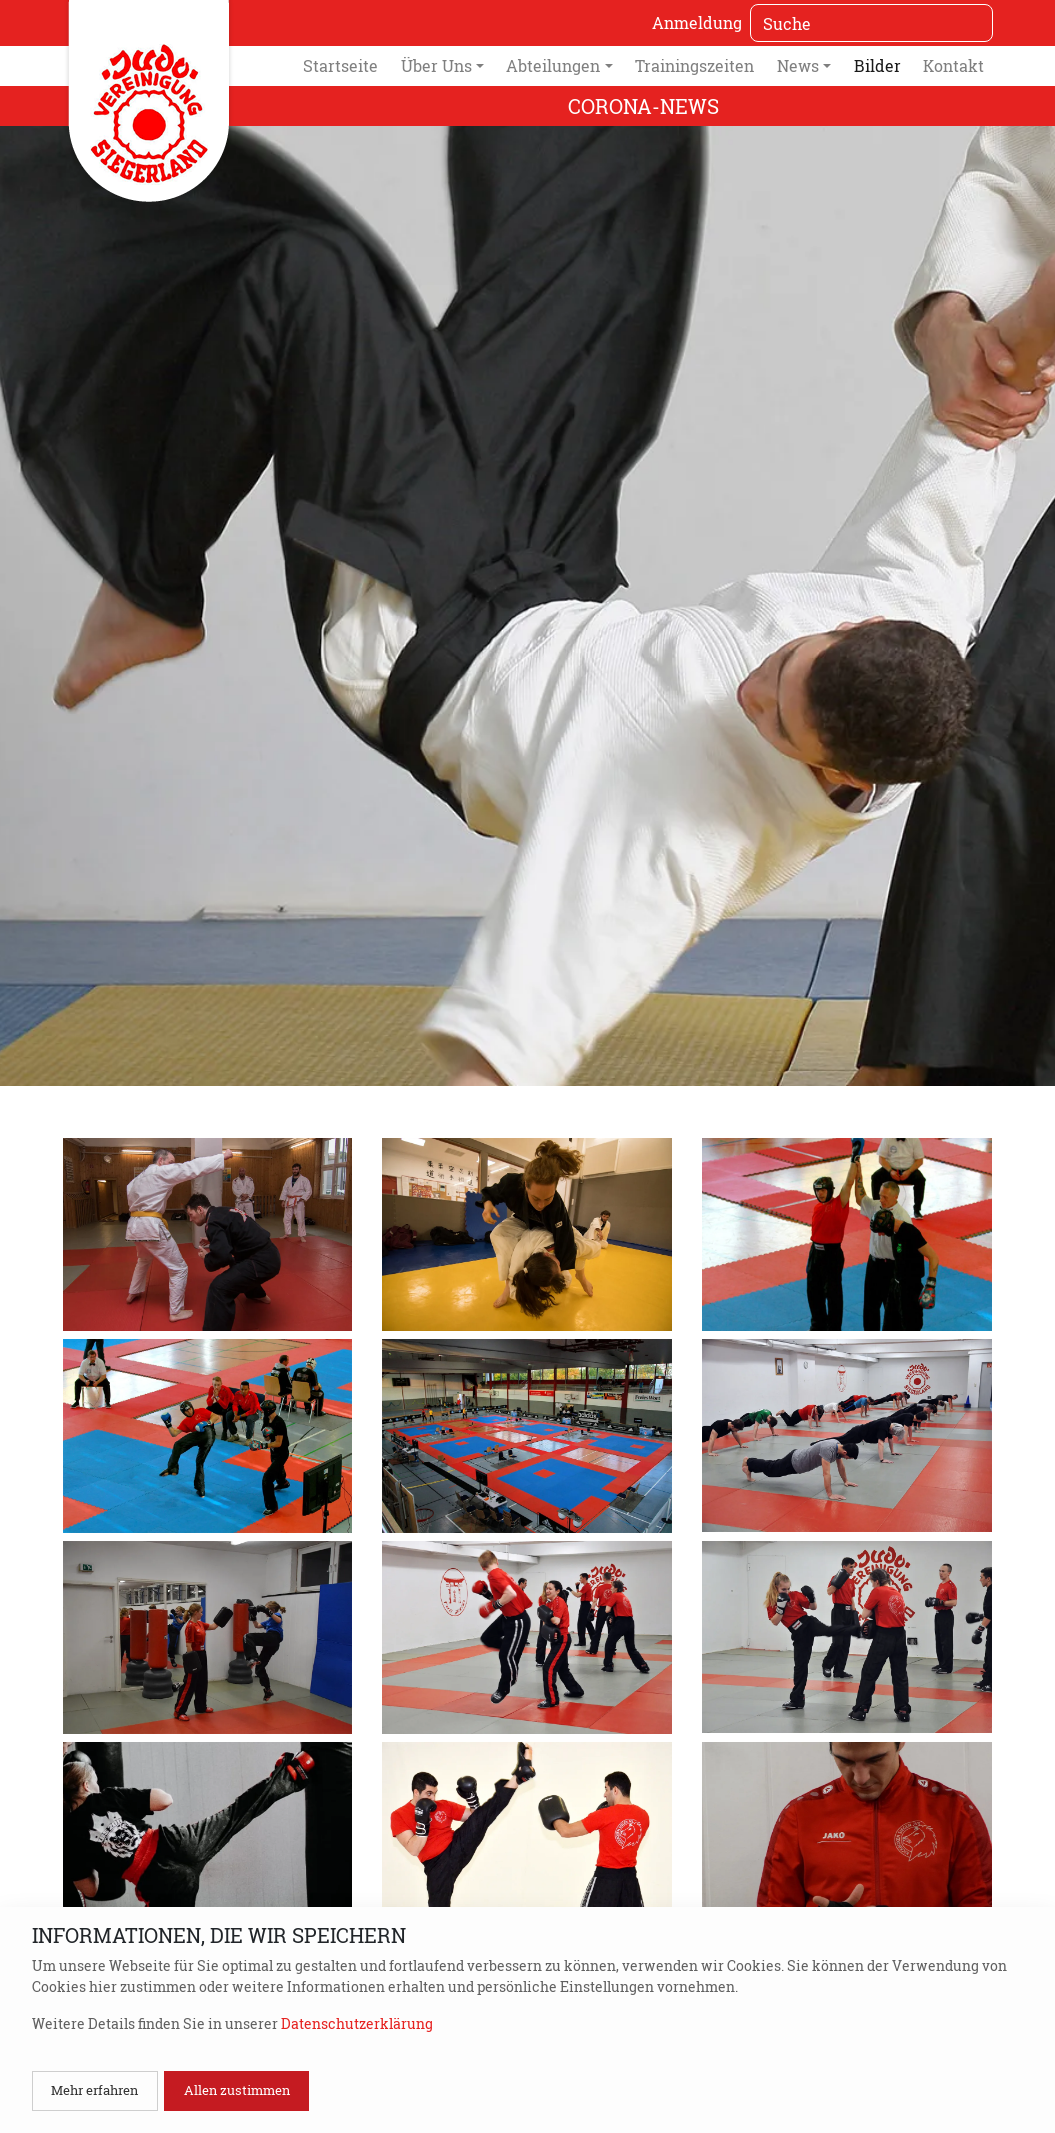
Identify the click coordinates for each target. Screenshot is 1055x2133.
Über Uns (436, 65)
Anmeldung (697, 22)
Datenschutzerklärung (357, 2023)
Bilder (877, 65)
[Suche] (871, 23)
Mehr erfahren (94, 2090)
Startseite (340, 65)
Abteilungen (553, 65)
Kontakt (953, 65)
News (798, 65)
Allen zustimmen (237, 2090)
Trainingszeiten (694, 65)
